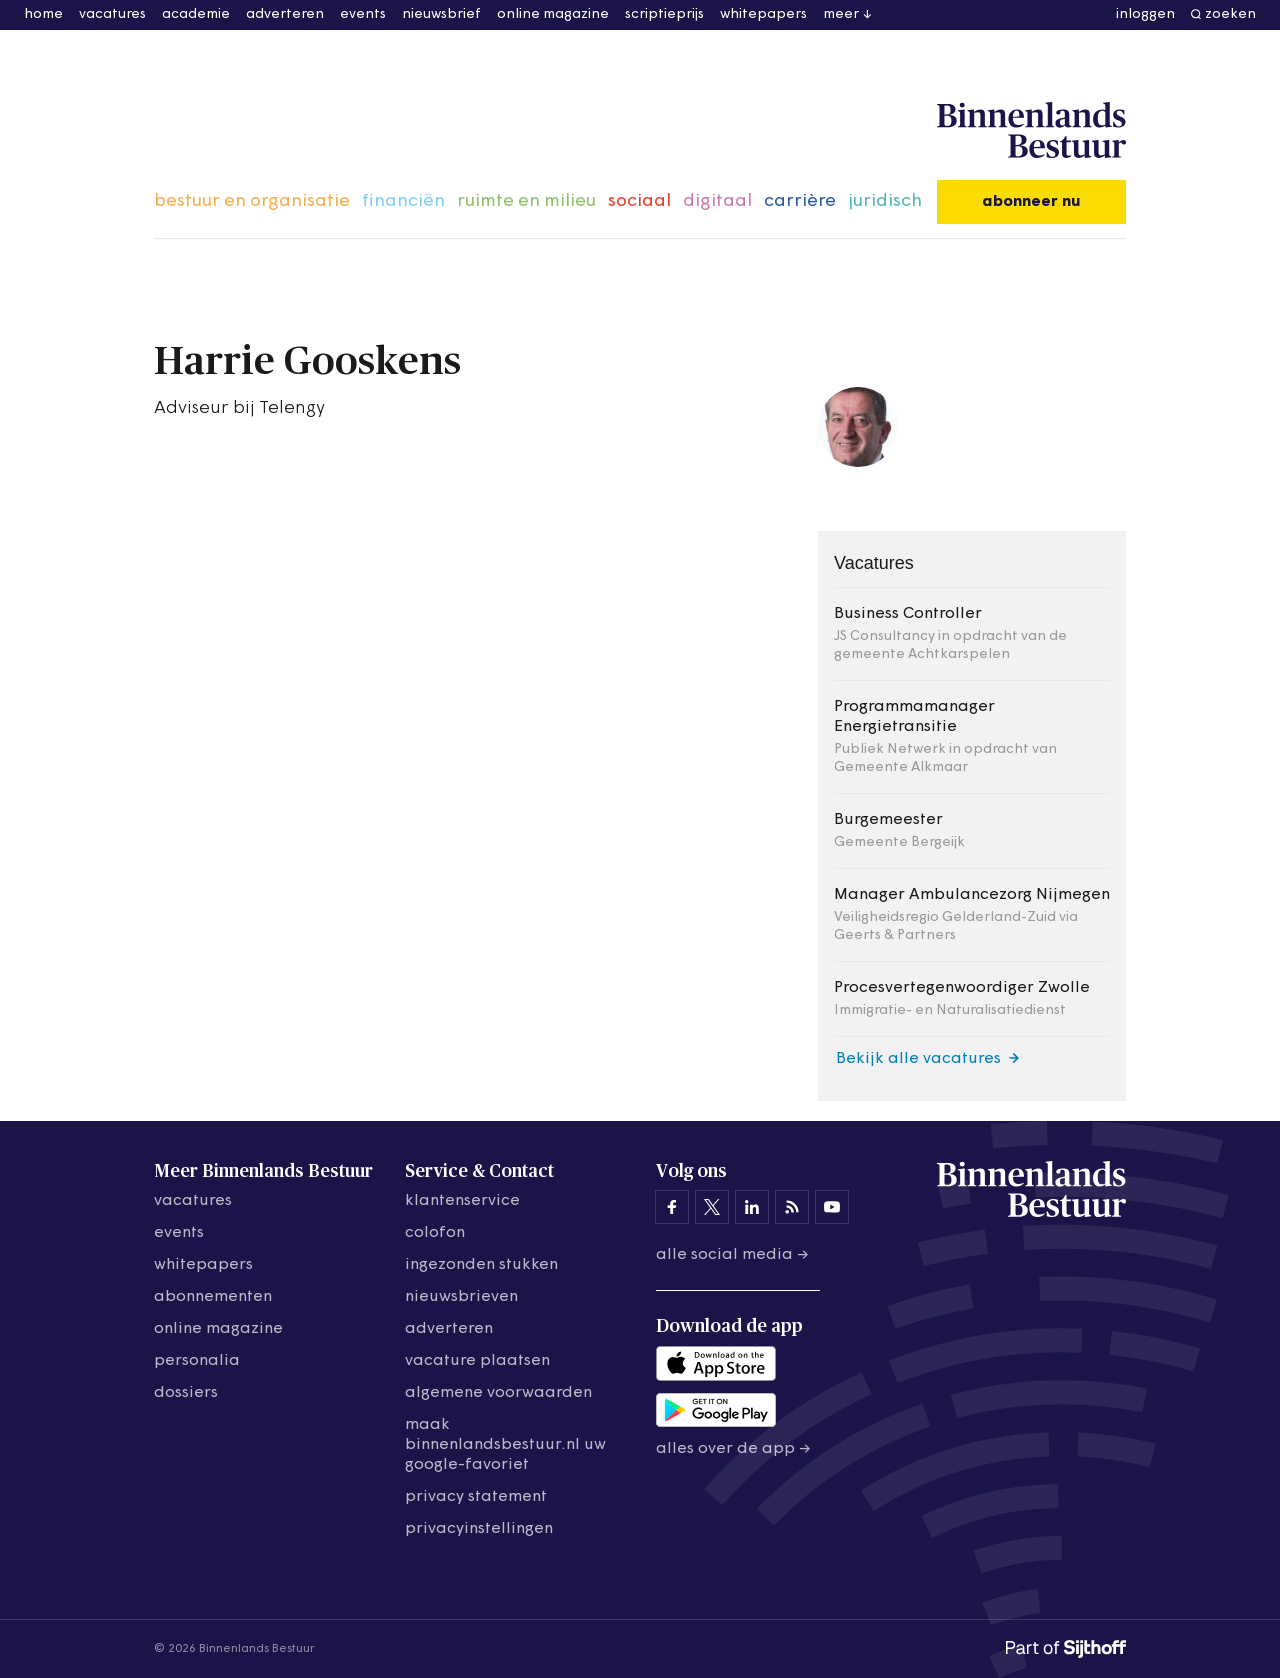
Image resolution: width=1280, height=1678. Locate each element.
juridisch (885, 201)
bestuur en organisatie (252, 201)
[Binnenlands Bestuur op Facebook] (672, 1207)
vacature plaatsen (477, 1361)
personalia (197, 1361)
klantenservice (462, 1201)
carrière (800, 201)
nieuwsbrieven (461, 1297)
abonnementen (213, 1297)
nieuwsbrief (441, 14)
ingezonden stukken (481, 1265)
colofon (435, 1233)
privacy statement (476, 1497)
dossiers (186, 1393)
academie (196, 14)
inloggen (1145, 14)
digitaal (717, 201)
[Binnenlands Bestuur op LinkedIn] (752, 1207)
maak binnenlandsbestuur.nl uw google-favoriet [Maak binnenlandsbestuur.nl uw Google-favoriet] (505, 1445)
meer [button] (841, 14)
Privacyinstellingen (479, 1529)
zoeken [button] (1230, 14)
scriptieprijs (664, 14)
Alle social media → (732, 1255)
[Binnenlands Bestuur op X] (712, 1207)
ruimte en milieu (526, 201)
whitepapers (763, 14)
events (363, 14)
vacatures (112, 14)
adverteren (285, 14)
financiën (403, 201)
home (43, 14)
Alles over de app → (733, 1449)
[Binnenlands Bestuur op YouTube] (832, 1207)
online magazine (553, 14)
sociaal (639, 201)
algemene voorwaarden (498, 1393)
